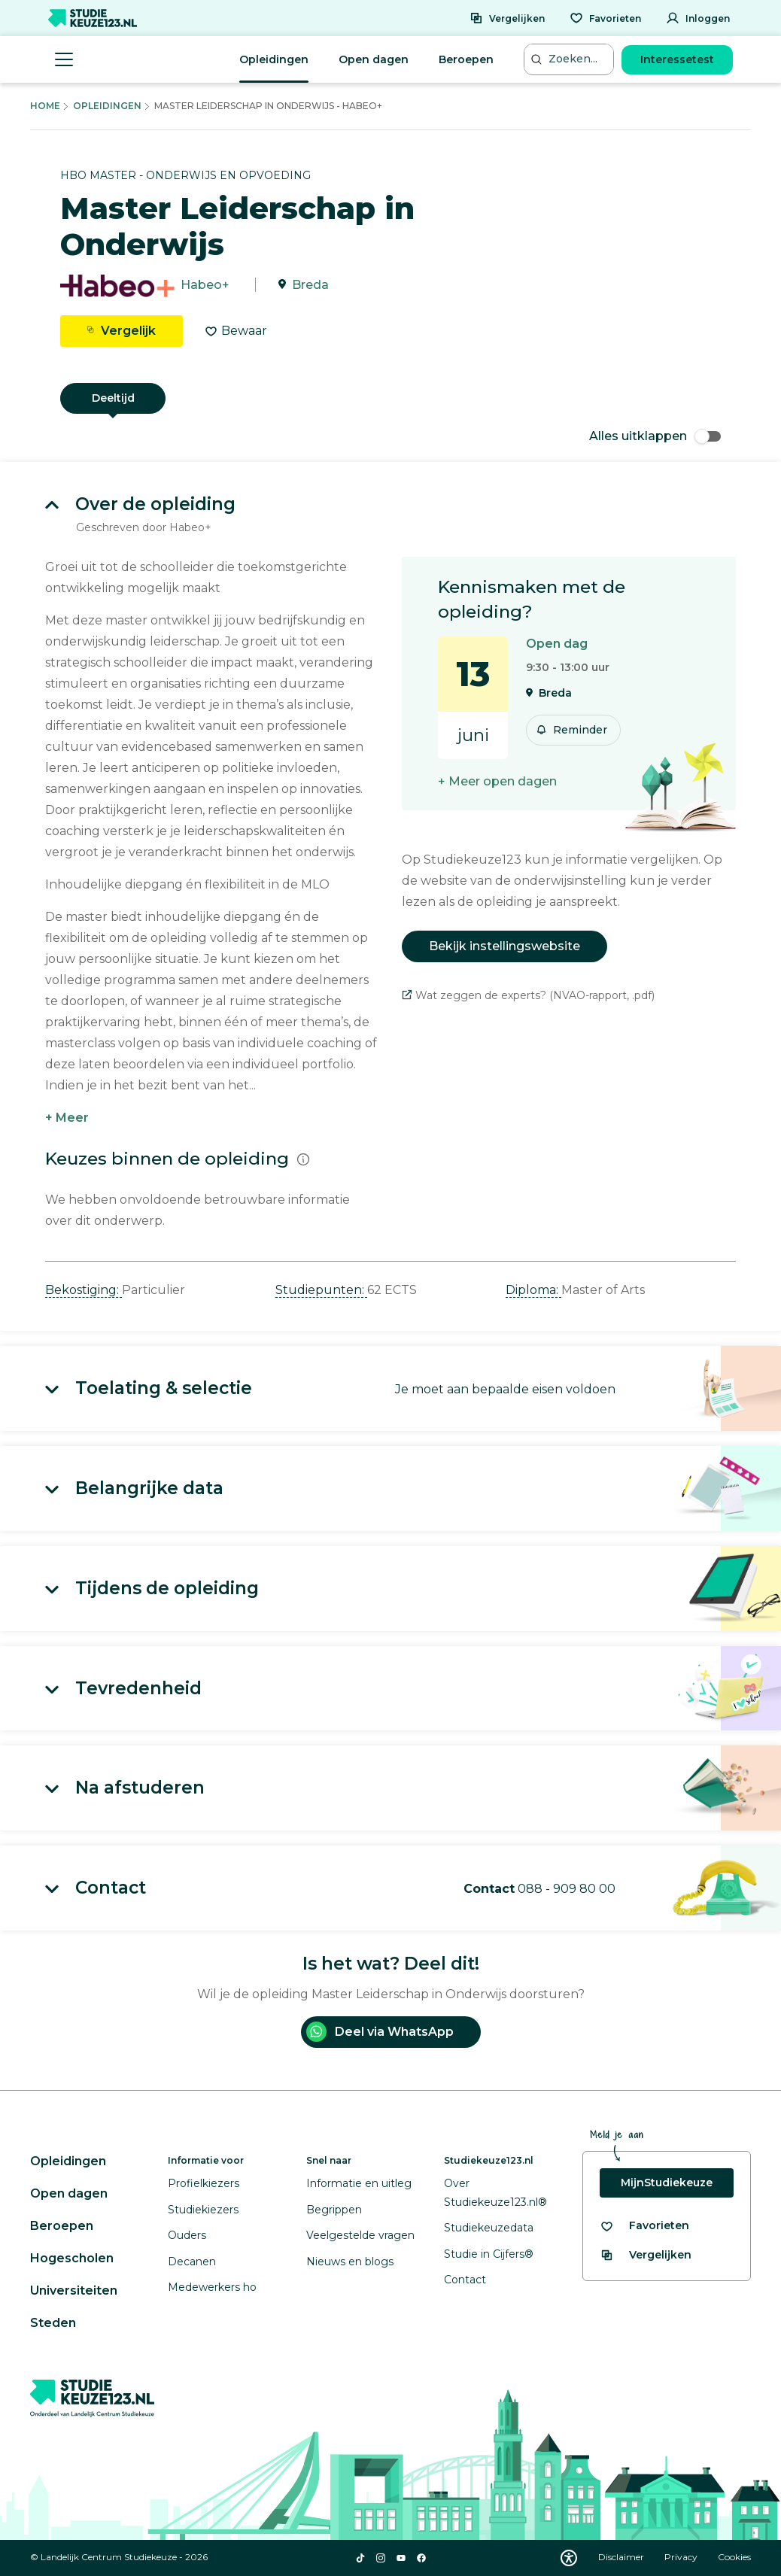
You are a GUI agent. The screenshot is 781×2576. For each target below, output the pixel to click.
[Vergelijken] (507, 18)
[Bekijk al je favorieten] (644, 2226)
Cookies (734, 2556)
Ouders (187, 2235)
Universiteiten (73, 2290)
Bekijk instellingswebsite (504, 946)
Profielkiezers (203, 2183)
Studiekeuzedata (488, 2227)
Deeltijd (113, 398)
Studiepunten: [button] (321, 1290)
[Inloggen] (698, 18)
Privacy (682, 2556)
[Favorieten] (605, 18)
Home (45, 105)
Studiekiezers (203, 2209)
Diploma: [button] (533, 1290)
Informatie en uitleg (359, 2183)
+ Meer (67, 1117)
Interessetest (677, 59)
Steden (53, 2323)
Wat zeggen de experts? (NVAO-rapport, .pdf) (528, 995)
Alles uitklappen (655, 436)
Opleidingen (273, 59)
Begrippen (334, 2209)
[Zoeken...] (570, 59)
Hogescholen (72, 2258)
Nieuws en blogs (350, 2261)
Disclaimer (622, 2556)
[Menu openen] (64, 59)
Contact (465, 2279)
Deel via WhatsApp (380, 2032)
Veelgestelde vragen (360, 2235)
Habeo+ (205, 285)
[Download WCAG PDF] (569, 2558)
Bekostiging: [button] (83, 1290)
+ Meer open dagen (497, 781)
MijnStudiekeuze (667, 2182)
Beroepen (466, 59)
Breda (310, 285)
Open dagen (374, 59)
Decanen (192, 2261)
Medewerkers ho (212, 2287)
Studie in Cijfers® (488, 2254)
